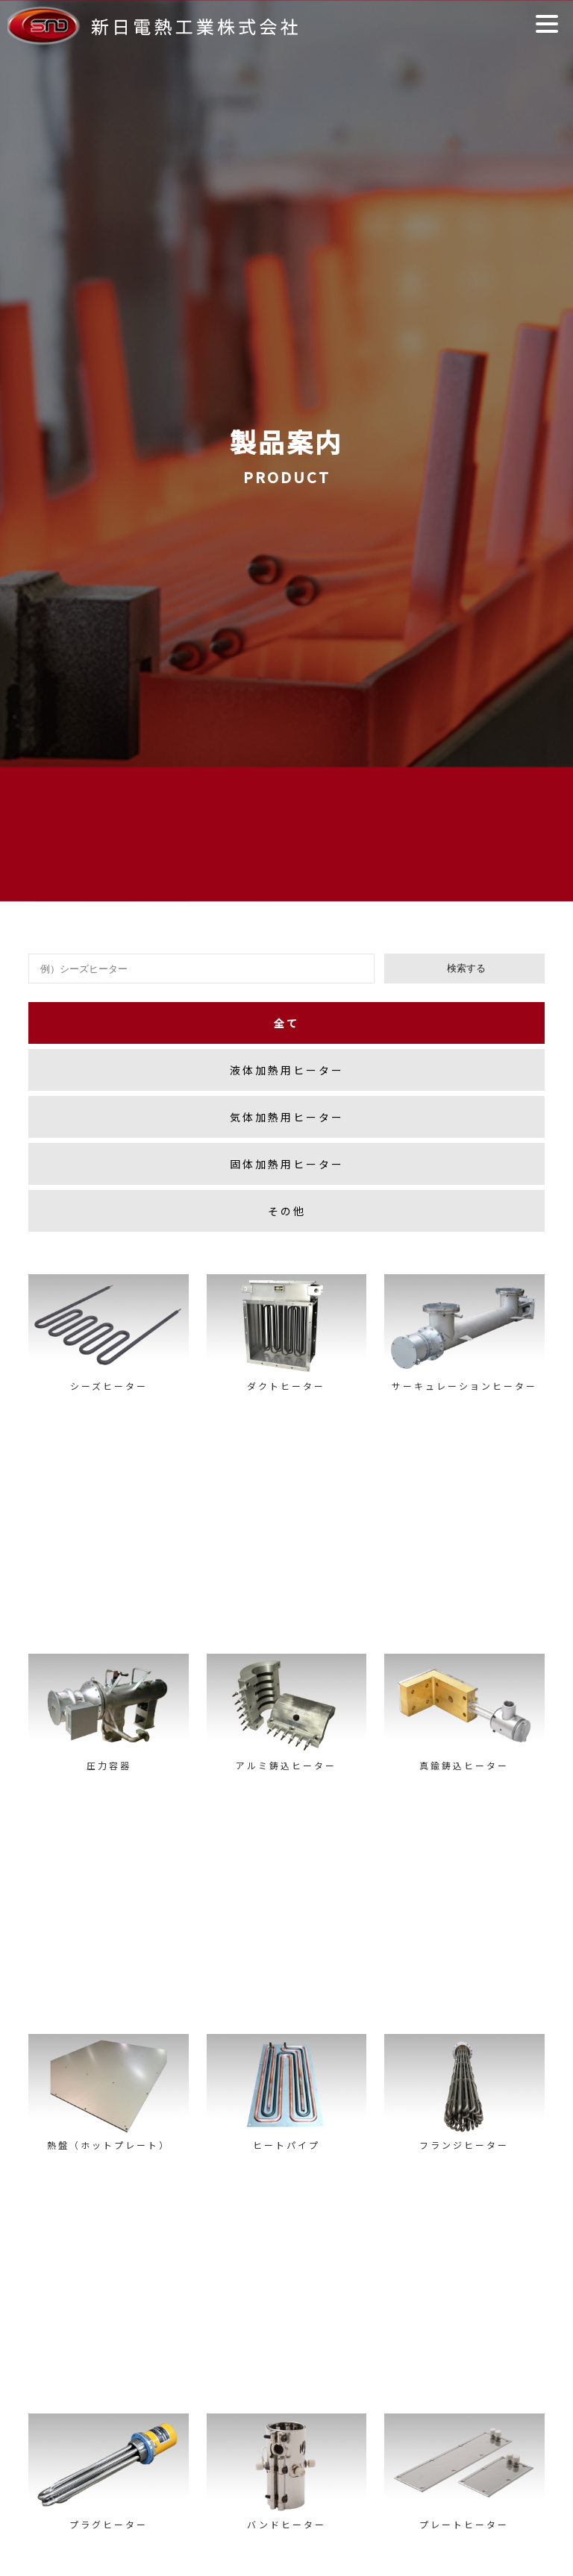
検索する (464, 968)
